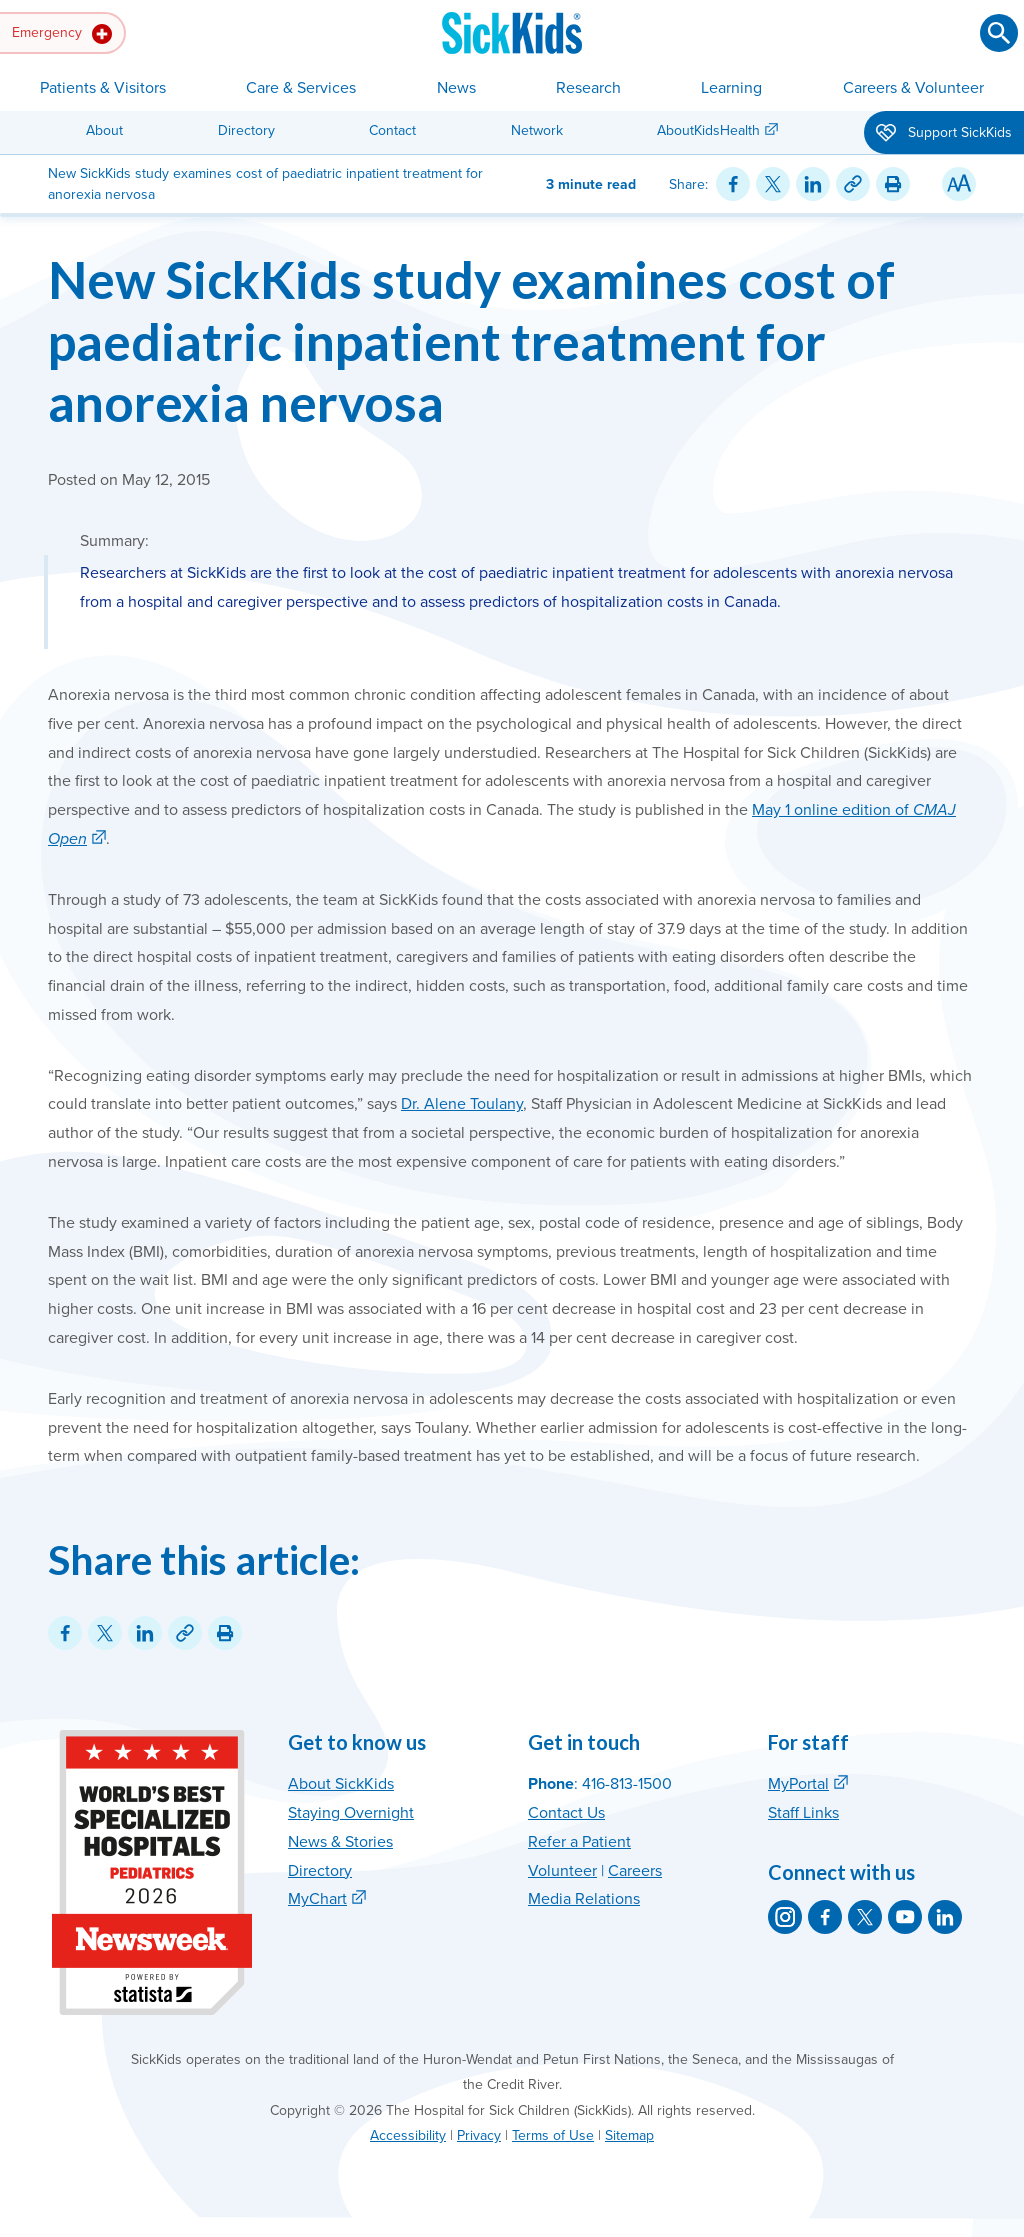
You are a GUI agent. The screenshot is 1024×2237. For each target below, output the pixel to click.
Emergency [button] (62, 34)
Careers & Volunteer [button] (913, 88)
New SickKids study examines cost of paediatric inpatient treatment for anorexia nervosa (471, 341)
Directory (246, 130)
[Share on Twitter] (773, 184)
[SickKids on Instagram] (785, 1917)
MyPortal (798, 1784)
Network (537, 130)
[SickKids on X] (865, 1917)
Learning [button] (731, 88)
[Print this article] (893, 184)
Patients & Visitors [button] (103, 88)
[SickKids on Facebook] (825, 1917)
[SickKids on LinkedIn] (945, 1917)
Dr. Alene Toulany (462, 1104)
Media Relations (584, 1899)
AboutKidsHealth (708, 130)
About (104, 130)
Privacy (479, 2135)
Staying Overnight (351, 1813)
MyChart (317, 1899)
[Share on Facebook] (733, 184)
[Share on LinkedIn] (813, 184)
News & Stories (340, 1842)
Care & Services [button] (301, 88)
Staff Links (803, 1813)
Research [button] (588, 88)
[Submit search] (999, 33)
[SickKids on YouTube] (905, 1917)
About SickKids (341, 1784)
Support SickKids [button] (944, 134)
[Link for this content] (853, 184)
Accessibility (408, 2135)
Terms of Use (553, 2135)
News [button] (456, 88)
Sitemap (629, 2135)
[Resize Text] (959, 184)
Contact (392, 130)
